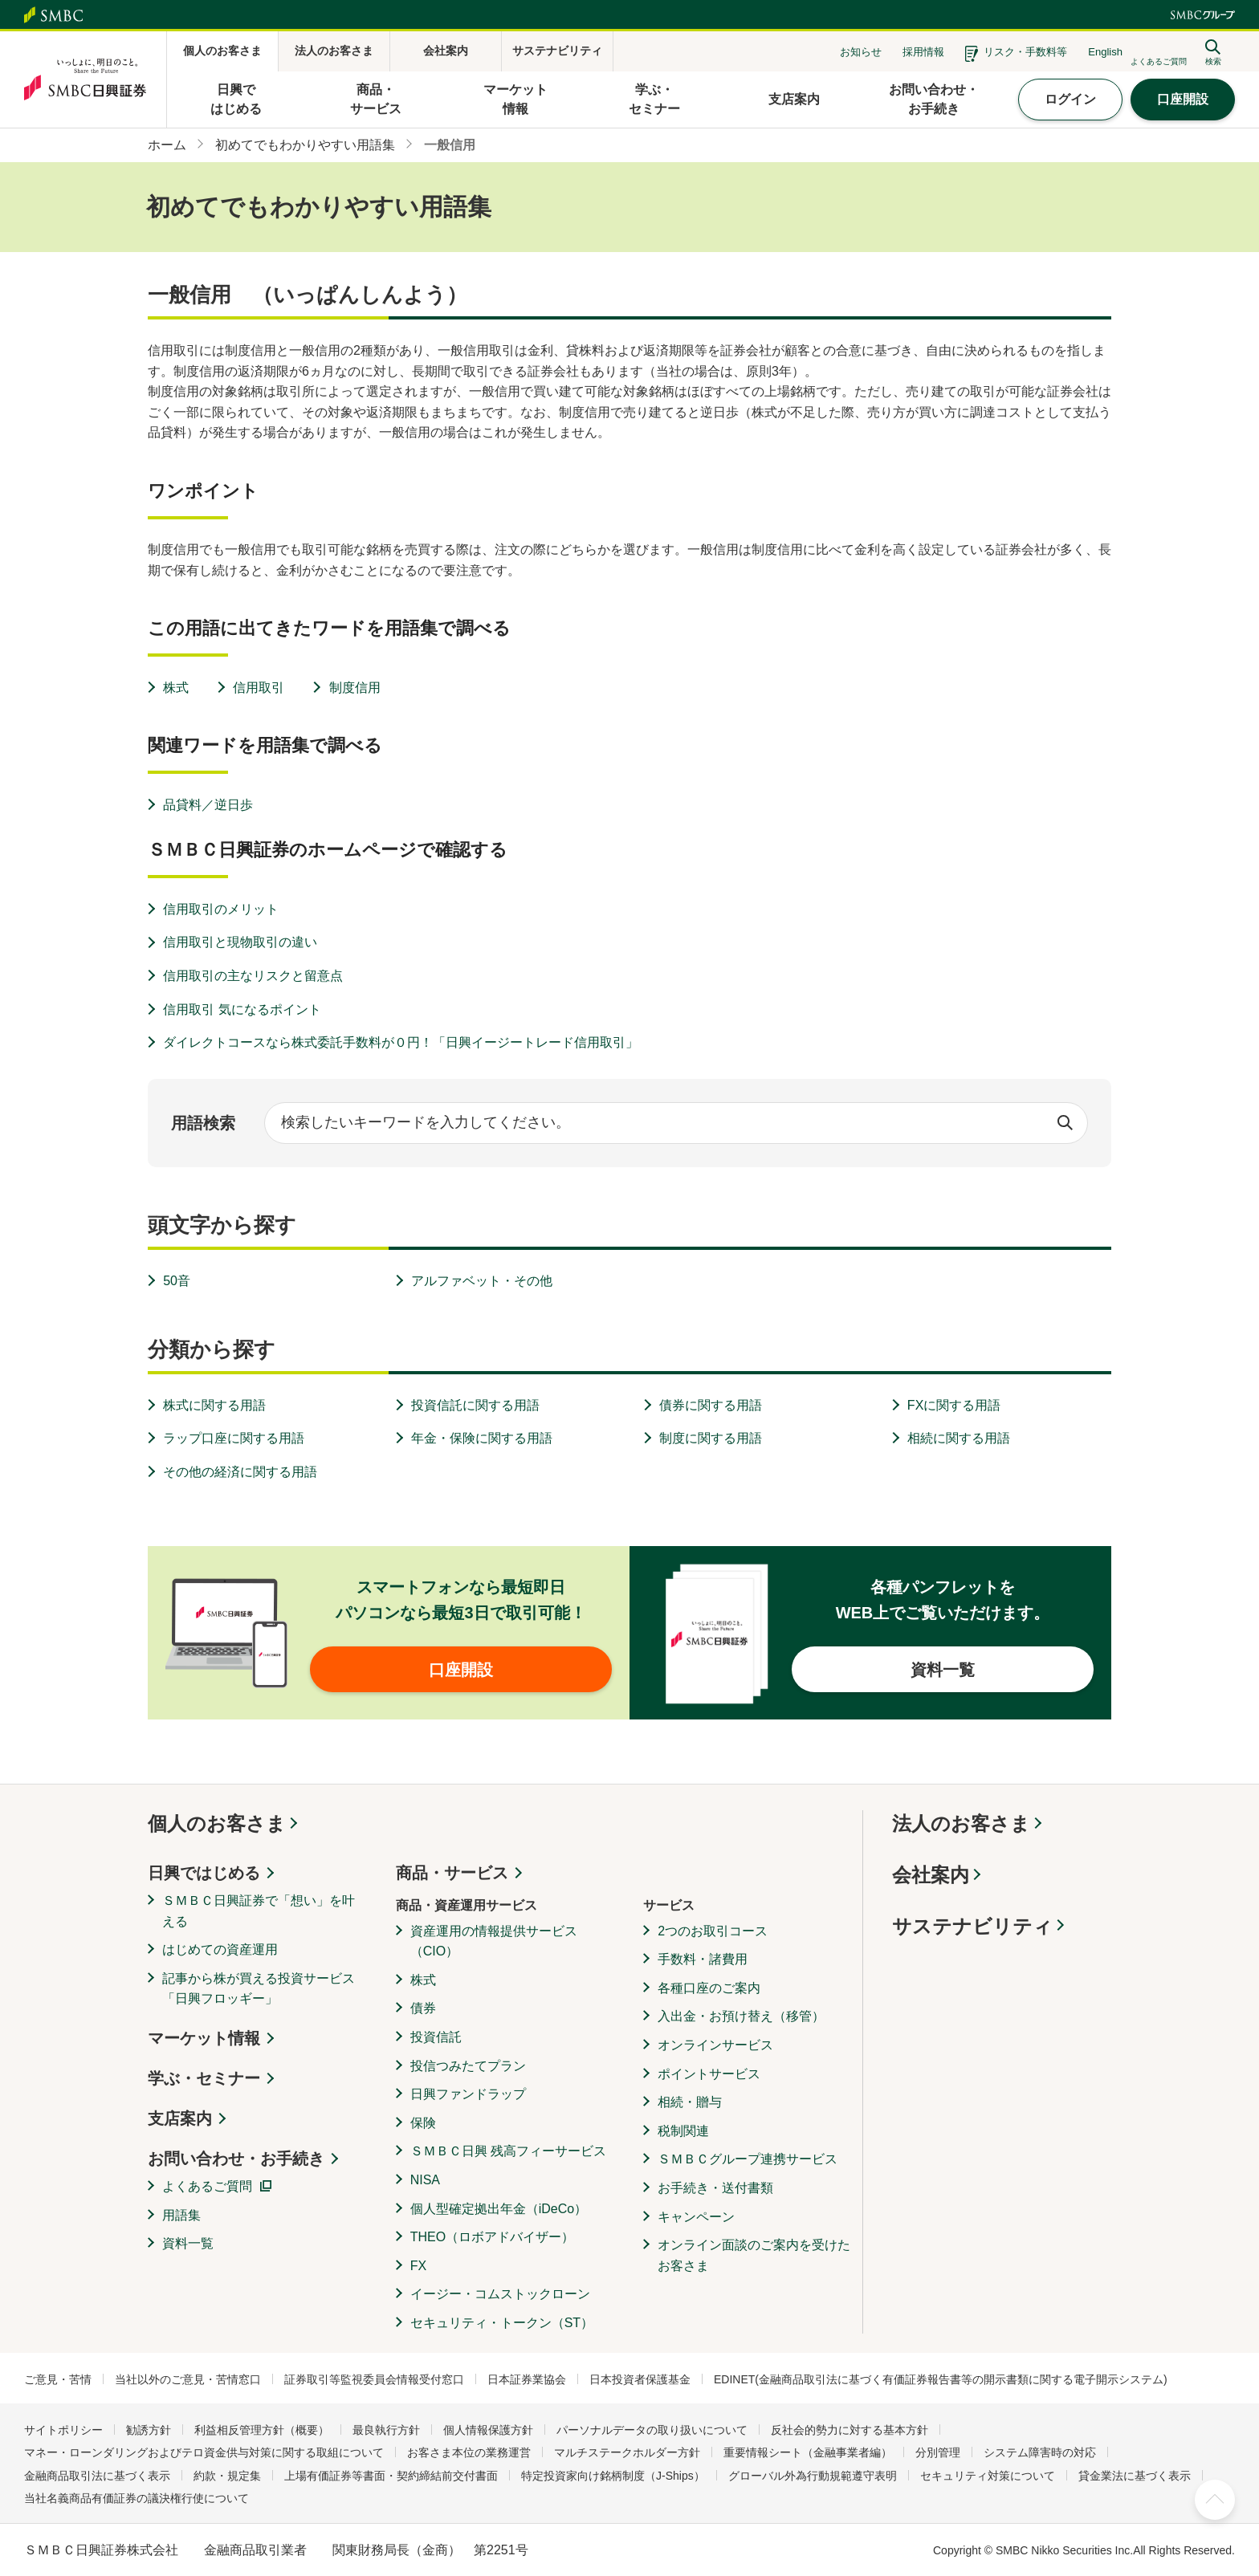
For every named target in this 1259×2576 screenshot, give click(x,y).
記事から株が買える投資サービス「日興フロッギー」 (258, 1989)
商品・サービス (452, 1873)
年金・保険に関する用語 (481, 1438)
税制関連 (683, 2131)
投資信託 (436, 2037)
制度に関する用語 (710, 1438)
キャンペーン (696, 2217)
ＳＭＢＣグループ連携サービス (747, 2159)
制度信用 (355, 687)
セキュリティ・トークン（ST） (501, 2323)
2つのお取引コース (713, 1931)
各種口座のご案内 (709, 1988)
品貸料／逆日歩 (208, 805)
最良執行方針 (386, 2429)
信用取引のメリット (221, 909)
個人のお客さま (217, 1823)
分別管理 (937, 2452)
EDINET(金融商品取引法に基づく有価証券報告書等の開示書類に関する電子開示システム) (940, 2379)
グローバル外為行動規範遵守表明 (812, 2475)
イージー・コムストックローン (500, 2294)
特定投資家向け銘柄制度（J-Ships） (613, 2475)
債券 (423, 2008)
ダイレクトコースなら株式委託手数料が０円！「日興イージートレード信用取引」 (400, 1042)
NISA (425, 2180)
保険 (423, 2123)
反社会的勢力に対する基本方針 (849, 2429)
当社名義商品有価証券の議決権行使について (136, 2498)
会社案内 (930, 1875)
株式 (176, 687)
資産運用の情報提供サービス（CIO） (493, 1941)
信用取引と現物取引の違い (240, 942)
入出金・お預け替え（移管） (741, 2016)
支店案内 (180, 2118)
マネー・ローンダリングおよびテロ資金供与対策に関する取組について (204, 2452)
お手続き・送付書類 (715, 2188)
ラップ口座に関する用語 (233, 1438)
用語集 (181, 2215)
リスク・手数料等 (1025, 52)
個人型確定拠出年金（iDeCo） (498, 2209)
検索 (1065, 1123)
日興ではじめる (204, 1873)
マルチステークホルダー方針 (627, 2452)
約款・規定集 (227, 2475)
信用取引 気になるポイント (241, 1009)
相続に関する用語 (958, 1438)
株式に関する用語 (214, 1405)
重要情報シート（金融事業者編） (807, 2452)
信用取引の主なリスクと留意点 (253, 976)
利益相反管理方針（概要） (261, 2429)
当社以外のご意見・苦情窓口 (188, 2379)
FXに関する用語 (953, 1405)
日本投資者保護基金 (640, 2379)
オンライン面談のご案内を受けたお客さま (754, 2255)
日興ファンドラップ (468, 2094)
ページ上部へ (1215, 2500)
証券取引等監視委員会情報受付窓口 (374, 2379)
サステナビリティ (972, 1926)
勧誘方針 (148, 2429)
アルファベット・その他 (481, 1281)
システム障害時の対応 (1040, 2452)
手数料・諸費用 (703, 1959)
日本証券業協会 (526, 2379)
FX (418, 2266)
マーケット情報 (204, 2038)
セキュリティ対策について (987, 2475)
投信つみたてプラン (468, 2066)
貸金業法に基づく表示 (1134, 2475)
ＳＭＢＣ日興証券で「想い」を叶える (258, 1911)
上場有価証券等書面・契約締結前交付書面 (391, 2475)
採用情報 (923, 52)
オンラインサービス (715, 2045)
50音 (176, 1281)
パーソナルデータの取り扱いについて (652, 2429)
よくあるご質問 (207, 2186)
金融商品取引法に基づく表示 (97, 2475)
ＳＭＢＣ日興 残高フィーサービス (508, 2151)
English (1105, 52)
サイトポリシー (63, 2429)
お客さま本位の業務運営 (469, 2452)
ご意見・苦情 (58, 2379)
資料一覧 (188, 2243)
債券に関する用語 (710, 1405)
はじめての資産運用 (220, 1949)
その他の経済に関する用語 (240, 1472)
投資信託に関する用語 (475, 1405)
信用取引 (258, 687)
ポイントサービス (709, 2074)
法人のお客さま (961, 1823)
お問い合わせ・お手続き (236, 2158)
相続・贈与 (690, 2102)
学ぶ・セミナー (204, 2078)
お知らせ (861, 52)
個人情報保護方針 (488, 2429)
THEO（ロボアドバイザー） (492, 2237)
